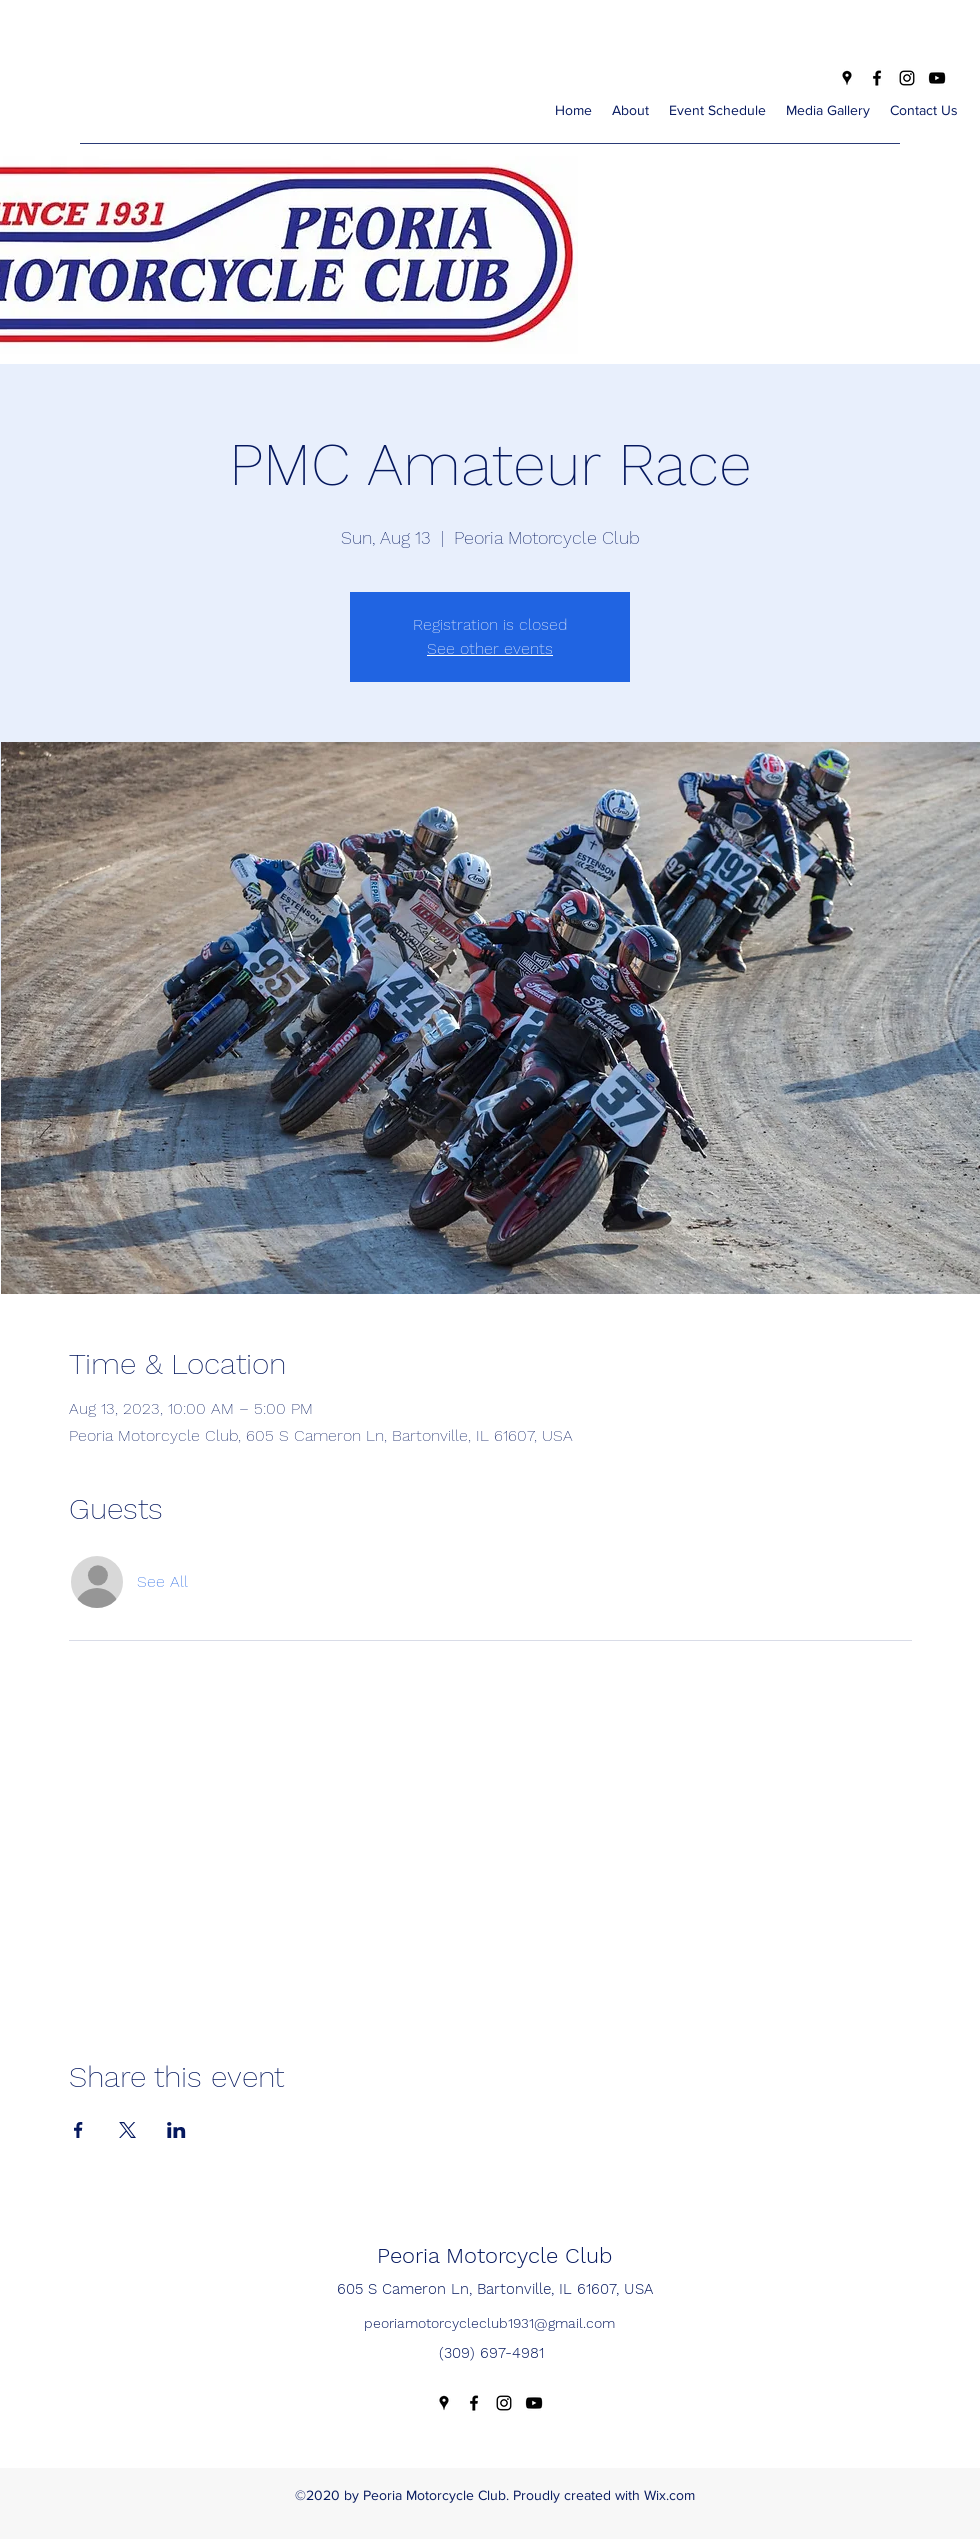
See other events (490, 648)
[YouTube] (937, 78)
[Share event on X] (127, 2130)
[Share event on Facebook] (78, 2130)
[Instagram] (907, 78)
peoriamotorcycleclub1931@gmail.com (489, 2323)
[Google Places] (847, 78)
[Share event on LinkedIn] (176, 2130)
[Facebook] (877, 78)
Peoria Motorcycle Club (494, 2255)
